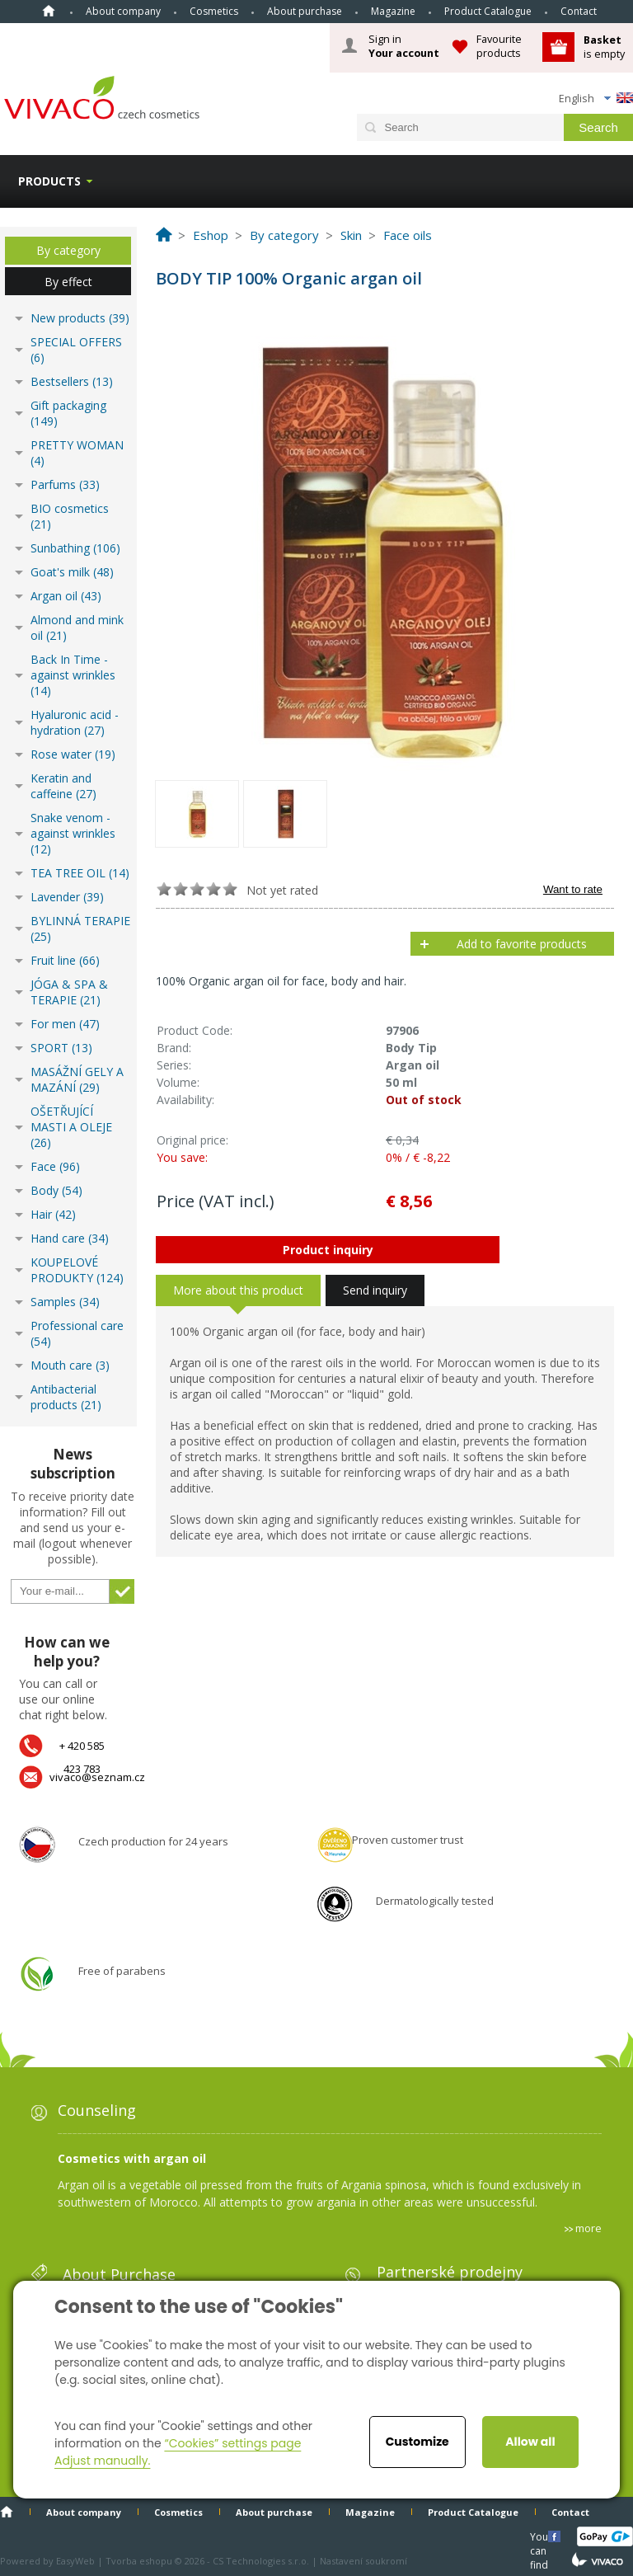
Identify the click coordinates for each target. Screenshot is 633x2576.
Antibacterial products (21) (65, 1397)
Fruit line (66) (65, 960)
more (588, 2228)
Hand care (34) (69, 1238)
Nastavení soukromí (363, 2561)
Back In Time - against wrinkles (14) (72, 674)
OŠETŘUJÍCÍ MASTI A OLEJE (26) (71, 1126)
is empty (604, 46)
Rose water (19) (72, 754)
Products (49, 181)
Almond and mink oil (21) (77, 627)
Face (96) (55, 1166)
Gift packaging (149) (68, 413)
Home (48, 10)
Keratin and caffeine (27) (63, 785)
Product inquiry (328, 1249)
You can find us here (540, 2536)
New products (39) (79, 318)
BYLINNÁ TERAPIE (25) (80, 928)
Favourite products (499, 45)
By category (68, 250)
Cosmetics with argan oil (132, 2158)
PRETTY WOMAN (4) (77, 452)
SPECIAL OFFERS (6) (76, 349)
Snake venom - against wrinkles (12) (72, 833)
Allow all (530, 2441)
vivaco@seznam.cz (97, 1777)
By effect (68, 281)
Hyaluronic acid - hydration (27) (74, 722)
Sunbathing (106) (75, 548)
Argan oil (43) (65, 596)
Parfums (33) (65, 484)
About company (123, 11)
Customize (417, 2441)
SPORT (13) (61, 1047)
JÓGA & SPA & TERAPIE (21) (69, 992)
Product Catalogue (488, 11)
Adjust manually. (102, 2460)
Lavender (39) (67, 897)
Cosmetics (214, 11)
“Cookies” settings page (232, 2443)
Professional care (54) (77, 1333)
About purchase (304, 11)
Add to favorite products (522, 944)
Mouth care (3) (70, 1365)
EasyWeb (75, 2561)
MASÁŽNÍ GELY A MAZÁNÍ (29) (77, 1079)
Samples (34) (65, 1301)
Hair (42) (53, 1214)
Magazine (393, 11)
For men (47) (65, 1024)
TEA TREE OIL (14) (79, 873)
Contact (578, 11)
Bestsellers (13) (71, 381)
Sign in (403, 46)
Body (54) (56, 1190)
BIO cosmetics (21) (69, 516)
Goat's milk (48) (72, 572)
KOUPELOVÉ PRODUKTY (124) (77, 1270)
